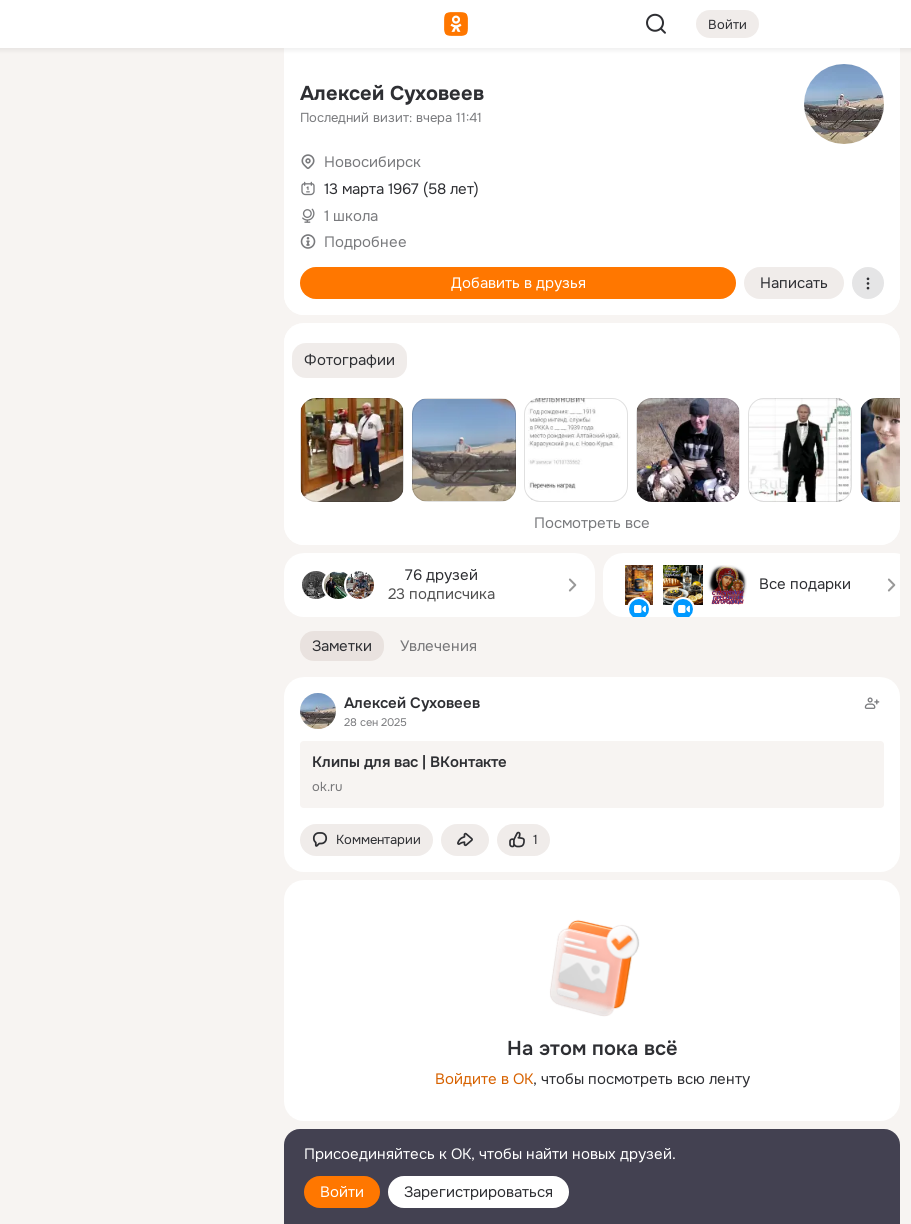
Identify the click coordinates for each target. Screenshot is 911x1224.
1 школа (351, 216)
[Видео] (224, 184)
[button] (349, 360)
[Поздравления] (136, 272)
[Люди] (136, 184)
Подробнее (365, 242)
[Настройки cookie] (136, 1197)
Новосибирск (372, 162)
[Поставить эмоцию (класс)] (523, 840)
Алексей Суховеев (392, 93)
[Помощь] (48, 360)
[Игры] (224, 272)
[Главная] (48, 96)
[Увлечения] (136, 96)
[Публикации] (48, 184)
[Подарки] (48, 272)
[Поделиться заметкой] (465, 840)
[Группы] (224, 96)
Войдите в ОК (484, 1079)
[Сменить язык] (136, 1112)
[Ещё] (136, 1069)
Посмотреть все (592, 523)
